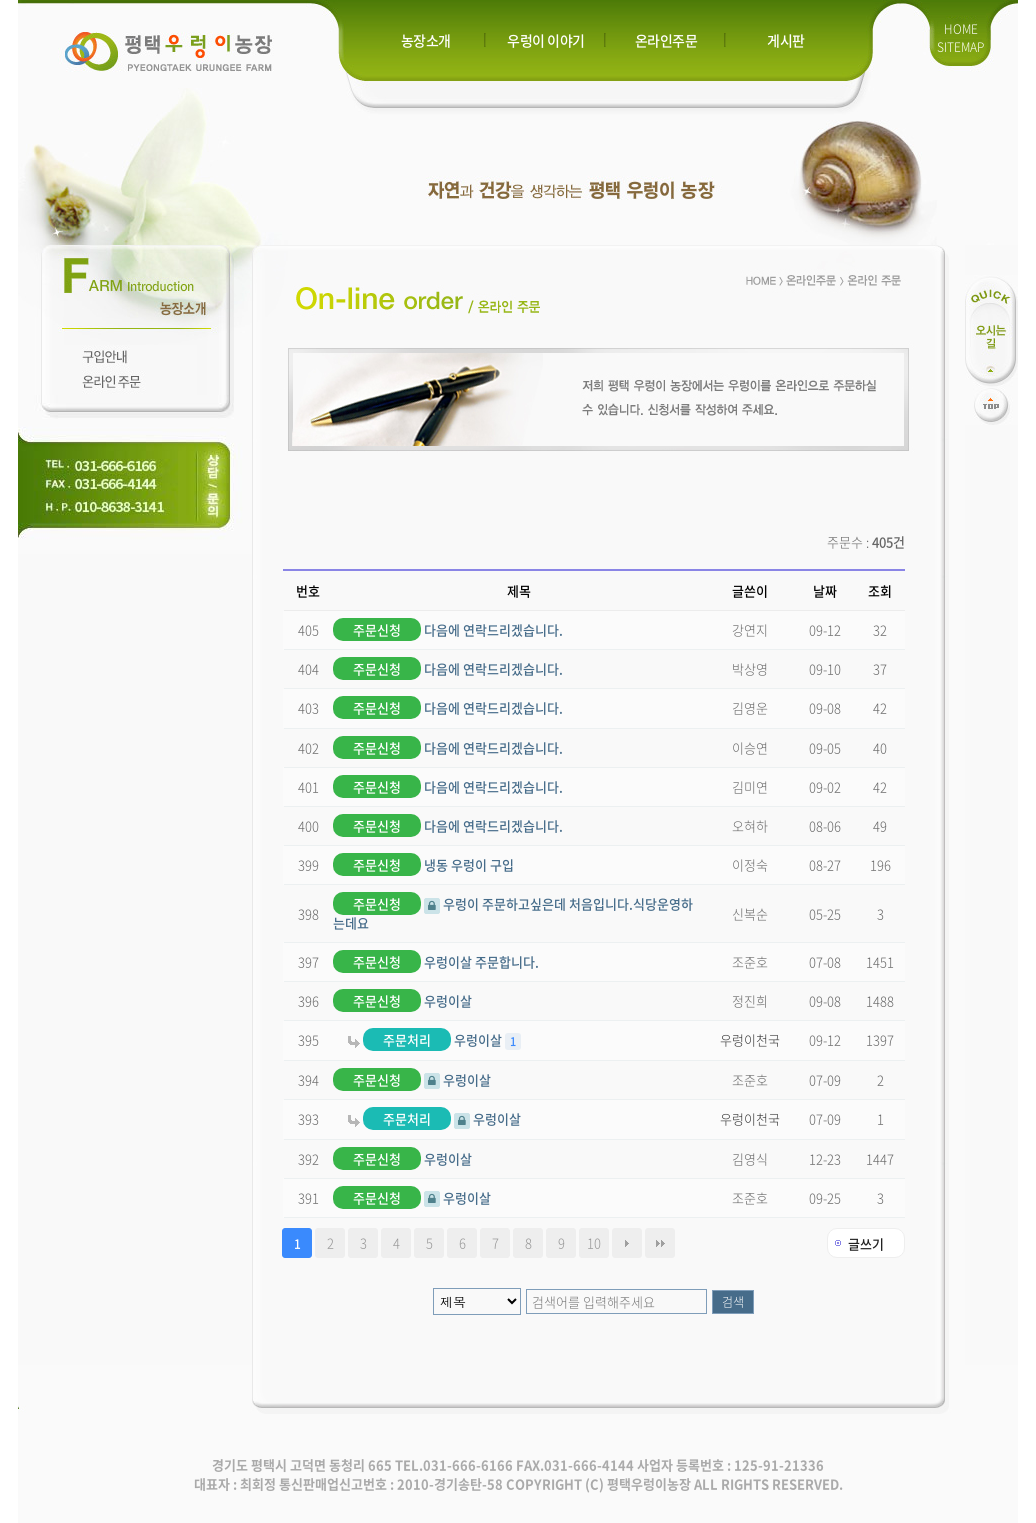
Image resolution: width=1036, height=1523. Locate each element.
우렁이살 (402, 1000)
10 (594, 1242)
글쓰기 (866, 1243)
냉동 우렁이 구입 (423, 864)
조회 (880, 590)
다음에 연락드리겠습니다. (448, 629)
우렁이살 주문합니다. (436, 961)
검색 (733, 1302)
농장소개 (426, 40)
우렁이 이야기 (546, 40)
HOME (961, 29)
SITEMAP (960, 47)
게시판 (786, 40)
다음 (627, 1243)
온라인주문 (666, 40)
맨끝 (660, 1243)
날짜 (825, 590)
